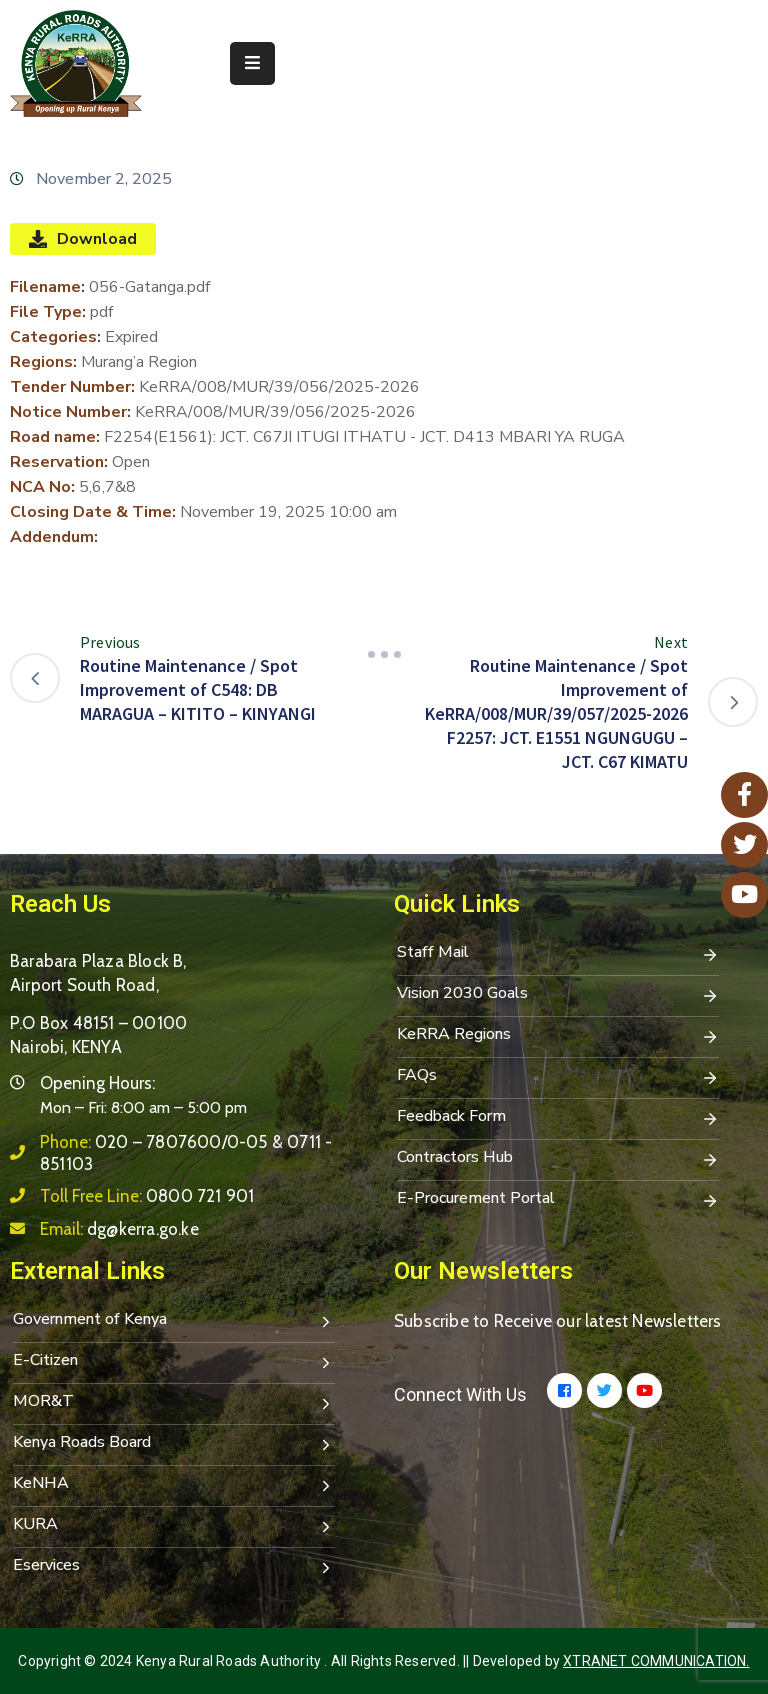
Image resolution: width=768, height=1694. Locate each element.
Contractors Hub (558, 1159)
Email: (119, 1229)
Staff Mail (558, 954)
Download (83, 239)
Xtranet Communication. (656, 1661)
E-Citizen (174, 1362)
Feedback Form (558, 1118)
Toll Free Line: (147, 1196)
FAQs (558, 1077)
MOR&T (174, 1403)
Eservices (174, 1567)
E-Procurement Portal (558, 1200)
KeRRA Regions (558, 1036)
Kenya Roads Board (174, 1444)
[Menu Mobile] (252, 63)
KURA (174, 1526)
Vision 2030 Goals (558, 995)
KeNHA (174, 1485)
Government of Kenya (174, 1321)
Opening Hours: (97, 1083)
